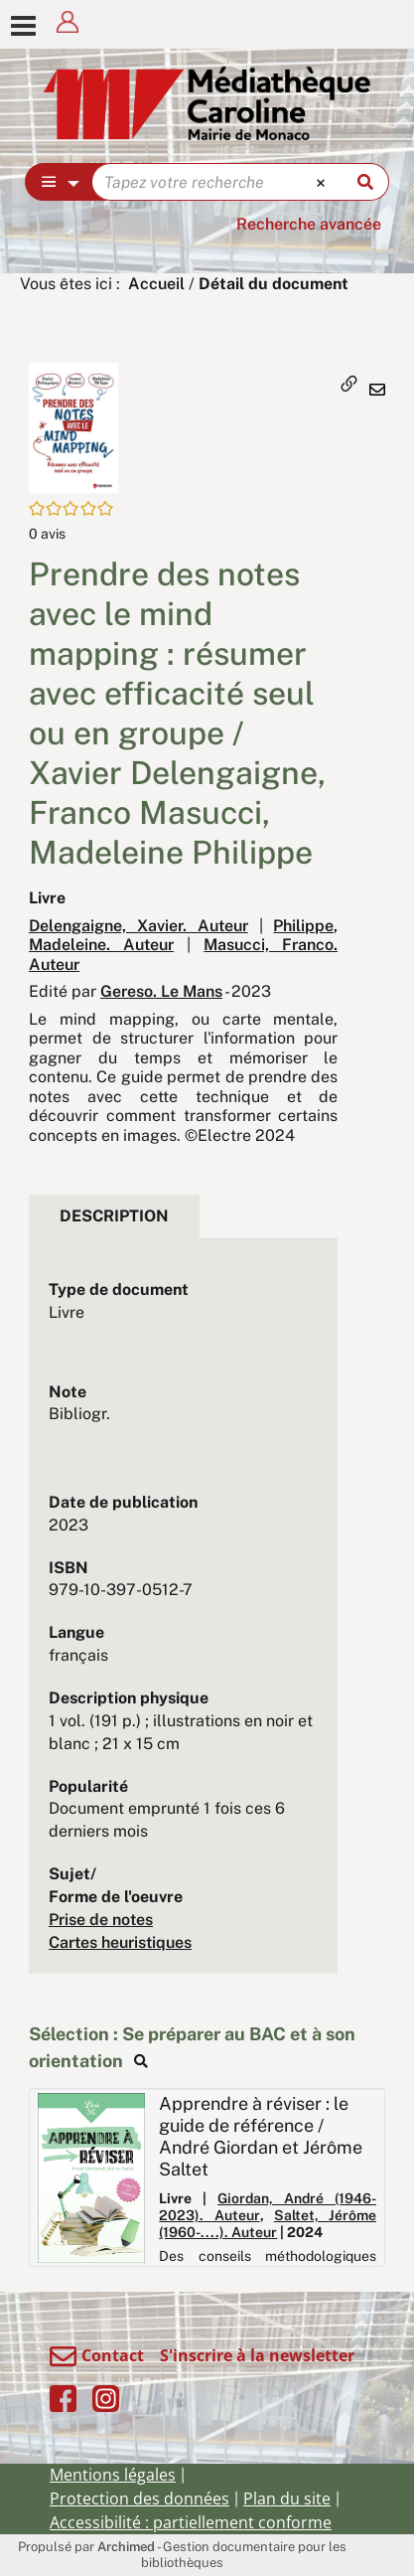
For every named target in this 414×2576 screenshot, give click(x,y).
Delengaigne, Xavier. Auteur (138, 925)
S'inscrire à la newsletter (257, 2355)
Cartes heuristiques (120, 1942)
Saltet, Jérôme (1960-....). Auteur (267, 2223)
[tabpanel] (183, 1617)
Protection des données (139, 2498)
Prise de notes (101, 1919)
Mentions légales (113, 2475)
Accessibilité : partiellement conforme (191, 2522)
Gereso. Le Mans (161, 991)
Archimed (126, 2546)
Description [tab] (114, 1216)
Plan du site (287, 2498)
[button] (73, 426)
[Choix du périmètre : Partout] (59, 182)
